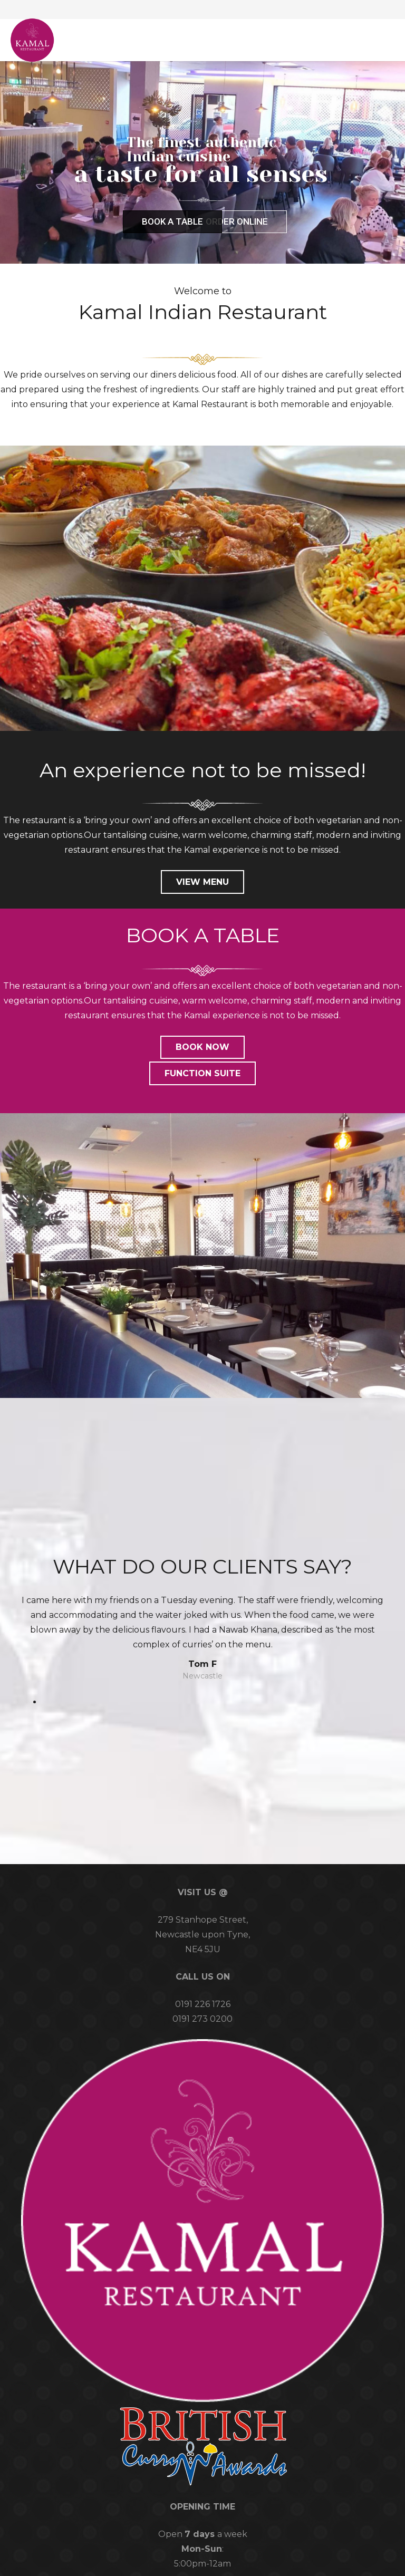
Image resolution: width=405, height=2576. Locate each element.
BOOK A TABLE (172, 221)
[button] (375, 40)
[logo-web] (32, 40)
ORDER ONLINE (237, 221)
